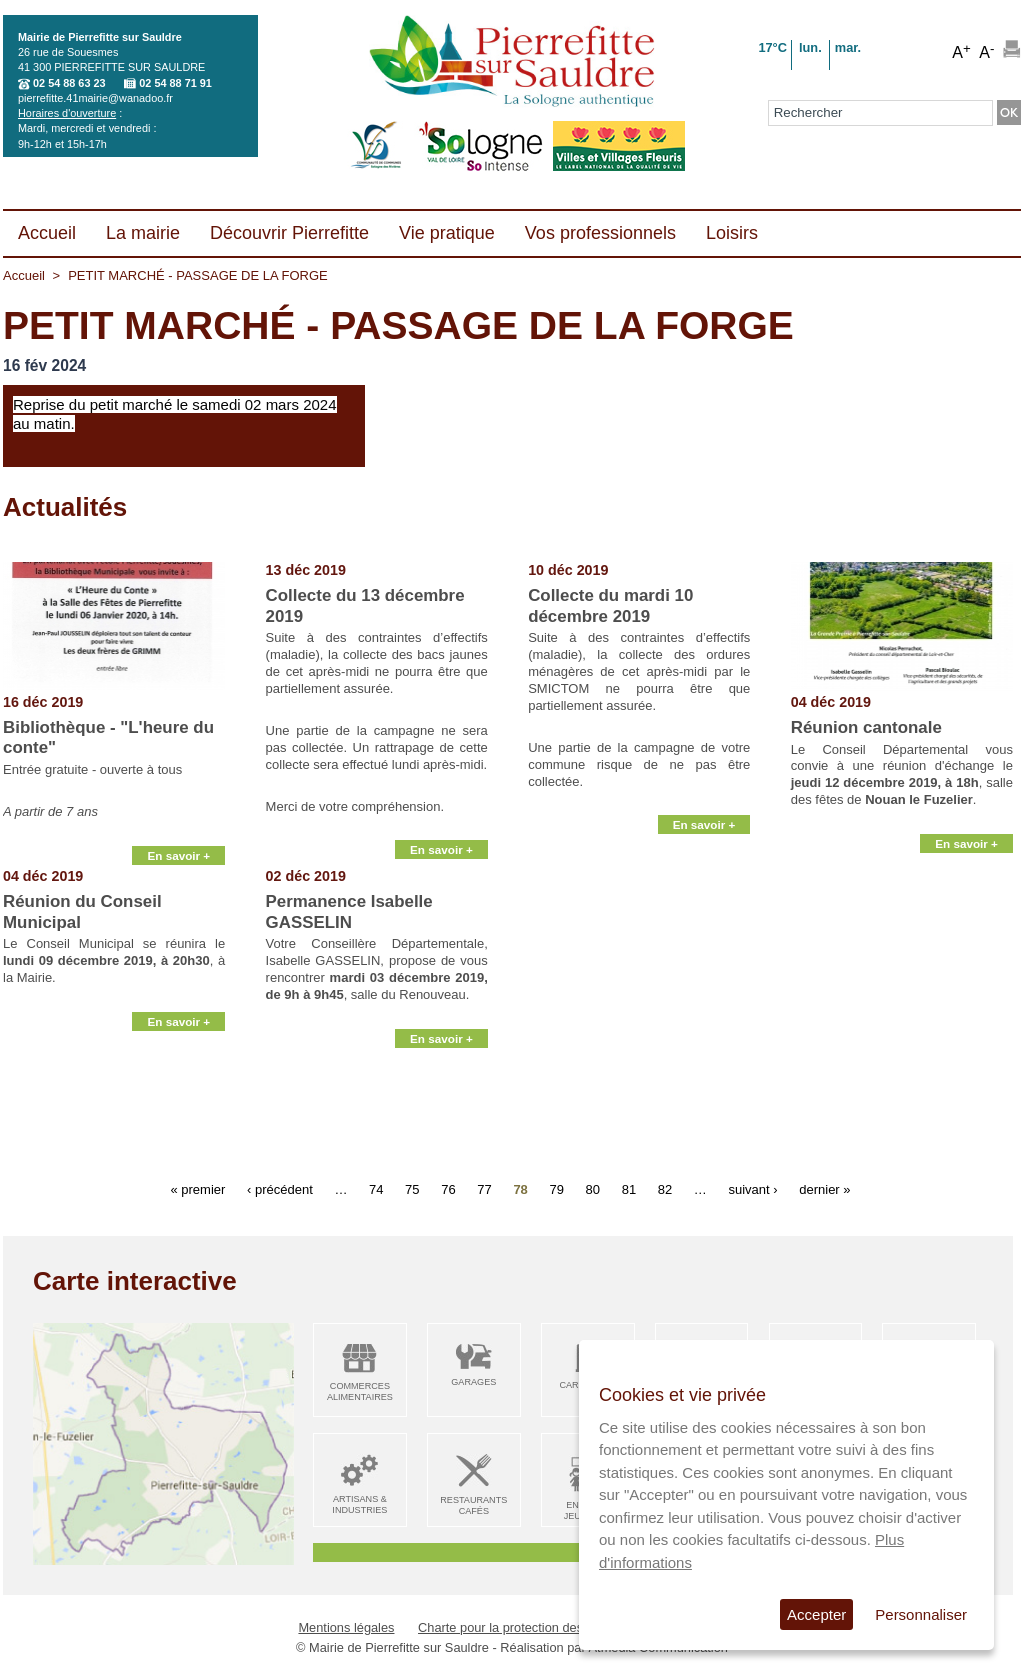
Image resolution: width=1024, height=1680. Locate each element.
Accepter (816, 1614)
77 (484, 1188)
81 (629, 1188)
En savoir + (178, 843)
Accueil (24, 275)
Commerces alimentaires (360, 1391)
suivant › (752, 1188)
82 (665, 1188)
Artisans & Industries (359, 1504)
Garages (473, 1382)
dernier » (824, 1188)
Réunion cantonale (866, 727)
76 (448, 1188)
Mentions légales (346, 1627)
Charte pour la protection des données (527, 1627)
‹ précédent (280, 1188)
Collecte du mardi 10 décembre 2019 (610, 605)
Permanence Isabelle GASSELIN (349, 911)
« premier (197, 1188)
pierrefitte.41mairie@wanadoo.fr (95, 98)
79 (556, 1188)
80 (593, 1188)
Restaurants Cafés (473, 1505)
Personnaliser (921, 1614)
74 (376, 1188)
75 (412, 1188)
